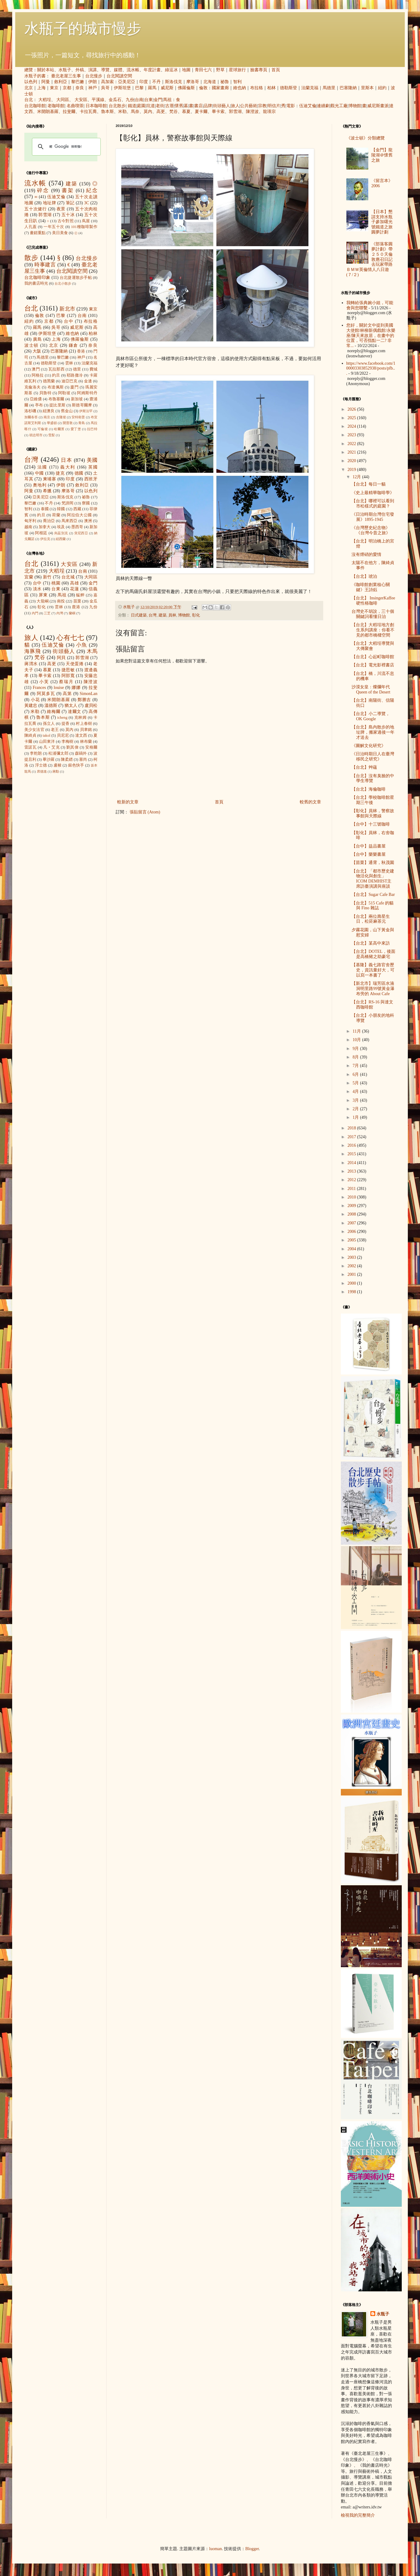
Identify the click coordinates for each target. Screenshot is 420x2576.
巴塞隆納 (348, 88)
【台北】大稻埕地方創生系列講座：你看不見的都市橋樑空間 (373, 630)
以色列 (30, 81)
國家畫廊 (220, 88)
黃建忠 (30, 705)
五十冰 (68, 214)
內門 (35, 613)
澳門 (36, 369)
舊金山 (67, 411)
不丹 (156, 81)
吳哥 (105, 88)
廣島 (37, 339)
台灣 (152, 615)
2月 (356, 1109)
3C (86, 203)
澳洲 (88, 521)
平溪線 (98, 99)
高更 (160, 111)
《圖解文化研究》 (369, 745)
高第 (67, 693)
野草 (220, 70)
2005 (352, 1240)
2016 (352, 1145)
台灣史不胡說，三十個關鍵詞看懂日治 (373, 614)
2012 (352, 1179)
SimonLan (88, 693)
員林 (172, 615)
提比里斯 (57, 405)
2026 (352, 409)
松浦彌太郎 (58, 753)
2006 (352, 1231)
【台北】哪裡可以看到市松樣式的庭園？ (373, 503)
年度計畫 (152, 70)
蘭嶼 (72, 613)
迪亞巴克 (69, 381)
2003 (352, 1257)
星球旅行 (237, 70)
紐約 (382, 88)
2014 (352, 1162)
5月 (356, 1083)
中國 (39, 473)
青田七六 (203, 70)
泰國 (45, 509)
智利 (237, 81)
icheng (62, 717)
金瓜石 (115, 99)
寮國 (86, 503)
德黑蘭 (49, 381)
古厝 (169, 106)
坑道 (150, 106)
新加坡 (77, 399)
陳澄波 (252, 111)
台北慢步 (93, 76)
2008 (352, 1214)
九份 (130, 99)
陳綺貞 (30, 735)
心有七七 (70, 637)
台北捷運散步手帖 (76, 277)
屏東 (43, 595)
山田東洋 (47, 741)
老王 (55, 730)
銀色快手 (76, 765)
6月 (356, 1074)
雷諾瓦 (30, 747)
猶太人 (71, 705)
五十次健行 (35, 209)
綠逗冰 (171, 70)
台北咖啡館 (35, 106)
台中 (68, 321)
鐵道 (132, 106)
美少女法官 (34, 730)
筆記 (70, 203)
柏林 (271, 88)
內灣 (59, 613)
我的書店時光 (36, 283)
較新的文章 (127, 802)
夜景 (61, 209)
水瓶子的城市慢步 (82, 28)
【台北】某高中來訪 (371, 943)
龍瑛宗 (269, 111)
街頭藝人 (221, 106)
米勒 (122, 111)
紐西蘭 (61, 539)
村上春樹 (84, 723)
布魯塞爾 (56, 399)
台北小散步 (62, 283)
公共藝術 (248, 106)
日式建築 (139, 615)
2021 (352, 452)
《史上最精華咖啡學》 (373, 492)
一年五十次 (54, 227)
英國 (92, 467)
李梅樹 (67, 741)
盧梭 (57, 765)
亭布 (39, 405)
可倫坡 (42, 429)
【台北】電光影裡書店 (373, 665)
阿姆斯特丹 (87, 393)
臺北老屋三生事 (66, 76)
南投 (61, 601)
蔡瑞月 (66, 681)
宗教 (262, 106)
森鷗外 (81, 753)
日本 (66, 460)
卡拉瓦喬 (88, 111)
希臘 (47, 491)
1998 (352, 1292)
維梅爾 (53, 711)
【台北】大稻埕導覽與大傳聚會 (373, 646)
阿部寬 (68, 675)
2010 (352, 1197)
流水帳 (133, 70)
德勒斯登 (288, 88)
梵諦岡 (67, 503)
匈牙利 (30, 521)
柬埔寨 (49, 479)
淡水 (37, 589)
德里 (77, 369)
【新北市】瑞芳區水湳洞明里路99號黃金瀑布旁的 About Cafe (373, 988)
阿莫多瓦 (46, 693)
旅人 (235, 106)
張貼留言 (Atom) (145, 812)
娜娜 (76, 687)
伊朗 (92, 81)
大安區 (81, 99)
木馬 (92, 651)
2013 (352, 1171)
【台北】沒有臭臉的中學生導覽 (373, 778)
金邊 (88, 381)
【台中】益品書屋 (369, 846)
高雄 (74, 583)
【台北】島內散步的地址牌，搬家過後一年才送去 (373, 732)
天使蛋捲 (74, 664)
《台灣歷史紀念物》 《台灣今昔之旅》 (371, 530)
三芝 (47, 613)
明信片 (274, 106)
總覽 (28, 70)
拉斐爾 (69, 111)
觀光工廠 (339, 106)
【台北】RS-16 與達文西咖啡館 (372, 1004)
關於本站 (45, 70)
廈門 (74, 387)
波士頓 (31, 345)
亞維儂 (36, 399)
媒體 (118, 70)
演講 (92, 70)
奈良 (79, 88)
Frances (39, 687)
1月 (356, 1117)
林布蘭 (86, 741)
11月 (357, 1031)
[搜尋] (65, 146)
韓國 (61, 509)
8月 (356, 1057)
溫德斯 (50, 705)
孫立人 (49, 723)
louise (59, 687)
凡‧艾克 (51, 747)
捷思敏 (68, 670)
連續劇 (323, 106)
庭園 (141, 106)
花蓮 (74, 589)
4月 (356, 1091)
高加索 (107, 81)
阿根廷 (41, 533)
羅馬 (152, 88)
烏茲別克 (61, 533)
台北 (28, 99)
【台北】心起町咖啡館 (373, 657)
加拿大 (45, 527)
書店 (198, 106)
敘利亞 (60, 81)
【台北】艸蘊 (364, 767)
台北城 (68, 577)
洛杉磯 (30, 411)
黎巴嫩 (77, 81)
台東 (148, 99)
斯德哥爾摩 (82, 405)
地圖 (186, 70)
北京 (28, 88)
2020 (352, 460)
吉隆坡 (61, 417)
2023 (352, 435)
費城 (93, 369)
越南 (28, 527)
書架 (68, 190)
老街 (160, 106)
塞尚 (83, 759)
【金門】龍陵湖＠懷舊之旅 (382, 155)
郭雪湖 (235, 111)
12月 (357, 477)
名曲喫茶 (75, 106)
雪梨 (51, 435)
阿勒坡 (64, 393)
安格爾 (91, 747)
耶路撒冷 (75, 375)
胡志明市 (36, 435)
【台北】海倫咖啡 (369, 789)
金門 (158, 99)
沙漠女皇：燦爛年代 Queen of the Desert (371, 689)
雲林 (69, 363)
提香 (65, 723)
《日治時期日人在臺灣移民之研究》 (373, 756)
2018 (352, 1128)
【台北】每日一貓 (369, 484)
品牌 (208, 106)
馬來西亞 (69, 521)
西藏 (77, 509)
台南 (139, 99)
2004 (352, 1249)
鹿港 (76, 607)
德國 (79, 473)
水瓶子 (64, 70)
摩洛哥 (192, 81)
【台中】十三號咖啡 (371, 824)
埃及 (61, 527)
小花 (35, 699)
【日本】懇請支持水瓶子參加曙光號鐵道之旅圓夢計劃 (382, 221)
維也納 (239, 88)
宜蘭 (28, 577)
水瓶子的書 (35, 76)
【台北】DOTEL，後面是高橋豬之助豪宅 (373, 954)
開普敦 (68, 423)
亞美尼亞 (126, 81)
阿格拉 (38, 375)
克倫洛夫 (32, 387)
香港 (81, 351)
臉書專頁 (258, 70)
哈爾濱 (59, 429)
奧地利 (40, 485)
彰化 (196, 615)
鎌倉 (73, 345)
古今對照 (66, 221)
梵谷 (173, 111)
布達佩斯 (55, 387)
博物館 (354, 106)
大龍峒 (42, 601)
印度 (143, 81)
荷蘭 (56, 515)
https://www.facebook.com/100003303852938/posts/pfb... (371, 368)
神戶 (92, 88)
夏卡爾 (201, 111)
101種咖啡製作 (84, 227)
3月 (356, 1100)
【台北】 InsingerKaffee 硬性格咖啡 (373, 600)
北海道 (209, 81)
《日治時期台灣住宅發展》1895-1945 (373, 517)
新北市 (67, 309)
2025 (352, 418)
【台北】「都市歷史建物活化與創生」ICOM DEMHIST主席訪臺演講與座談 (373, 879)
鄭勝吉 (84, 699)
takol (46, 735)
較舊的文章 (310, 802)
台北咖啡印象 (37, 277)
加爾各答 (31, 417)
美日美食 (60, 233)
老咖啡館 (56, 106)
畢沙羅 (48, 759)
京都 (67, 88)
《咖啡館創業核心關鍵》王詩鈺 (371, 587)
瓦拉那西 (56, 369)
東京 (54, 88)
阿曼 (45, 81)
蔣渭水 (31, 664)
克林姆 (80, 717)
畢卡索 (218, 111)
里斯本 (367, 88)
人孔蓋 (30, 227)
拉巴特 (92, 429)
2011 (352, 1188)
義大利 (67, 467)
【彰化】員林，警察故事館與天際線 (373, 813)
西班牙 (90, 479)
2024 (352, 426)
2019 (352, 469)
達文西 (81, 735)
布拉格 (256, 88)
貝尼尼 (63, 735)
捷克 (60, 473)
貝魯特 (45, 393)
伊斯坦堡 (122, 88)
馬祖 (167, 99)
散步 (31, 257)
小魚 (81, 645)
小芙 (44, 681)
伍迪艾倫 (307, 106)
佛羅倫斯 (186, 88)
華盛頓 (52, 423)
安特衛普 (78, 417)
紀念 (91, 190)
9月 (356, 1048)
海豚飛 (32, 651)
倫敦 (203, 88)
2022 (352, 443)
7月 (356, 1065)
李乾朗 (36, 753)
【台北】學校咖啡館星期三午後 (373, 800)
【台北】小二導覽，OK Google (371, 716)
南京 (47, 417)
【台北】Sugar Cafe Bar (373, 894)
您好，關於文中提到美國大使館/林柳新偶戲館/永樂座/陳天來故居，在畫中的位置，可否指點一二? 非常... (371, 335)
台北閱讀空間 (119, 76)
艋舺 (80, 595)
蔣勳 (55, 771)
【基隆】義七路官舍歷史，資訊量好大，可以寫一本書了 (373, 970)
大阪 (37, 351)
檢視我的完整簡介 (358, 2515)
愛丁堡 (76, 429)
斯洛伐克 (173, 81)
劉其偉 (72, 747)
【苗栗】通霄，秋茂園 (373, 862)
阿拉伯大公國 (79, 515)
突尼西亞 (81, 533)
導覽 (105, 70)
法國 (42, 467)
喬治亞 (49, 521)
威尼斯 (167, 88)
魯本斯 (107, 111)
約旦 (56, 375)
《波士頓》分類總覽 (365, 138)
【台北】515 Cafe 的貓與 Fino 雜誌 (373, 906)
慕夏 (186, 111)
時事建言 (45, 265)
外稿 (79, 70)
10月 (357, 1039)
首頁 (275, 70)
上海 (41, 88)
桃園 (55, 583)
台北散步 (117, 106)
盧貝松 (91, 705)
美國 (92, 460)
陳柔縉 (67, 759)
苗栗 (77, 601)
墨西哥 (77, 527)
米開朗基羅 (47, 111)
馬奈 (135, 111)
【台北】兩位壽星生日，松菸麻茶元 (371, 919)
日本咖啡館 (96, 106)
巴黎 (139, 88)
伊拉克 (45, 539)
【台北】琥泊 (364, 576)
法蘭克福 (309, 88)
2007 (352, 1223)
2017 (352, 1137)
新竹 (47, 577)
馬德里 (329, 88)
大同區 (62, 99)
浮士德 (41, 765)
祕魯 (224, 81)
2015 (352, 1154)
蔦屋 (86, 221)
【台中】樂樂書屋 (369, 854)
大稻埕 (44, 99)
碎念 (43, 190)
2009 (352, 1205)
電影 (290, 106)
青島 (81, 423)
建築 (162, 615)
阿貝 (61, 657)
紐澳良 (48, 411)
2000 (352, 1283)
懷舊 (179, 106)
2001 (352, 1274)
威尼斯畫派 (378, 106)
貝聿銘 (86, 730)
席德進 (42, 771)
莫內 (148, 111)
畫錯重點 (38, 233)
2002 (352, 1266)
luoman (215, 2548)
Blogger (252, 2548)
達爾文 (74, 711)
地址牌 (49, 203)
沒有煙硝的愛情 (366, 554)
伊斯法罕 (86, 411)
